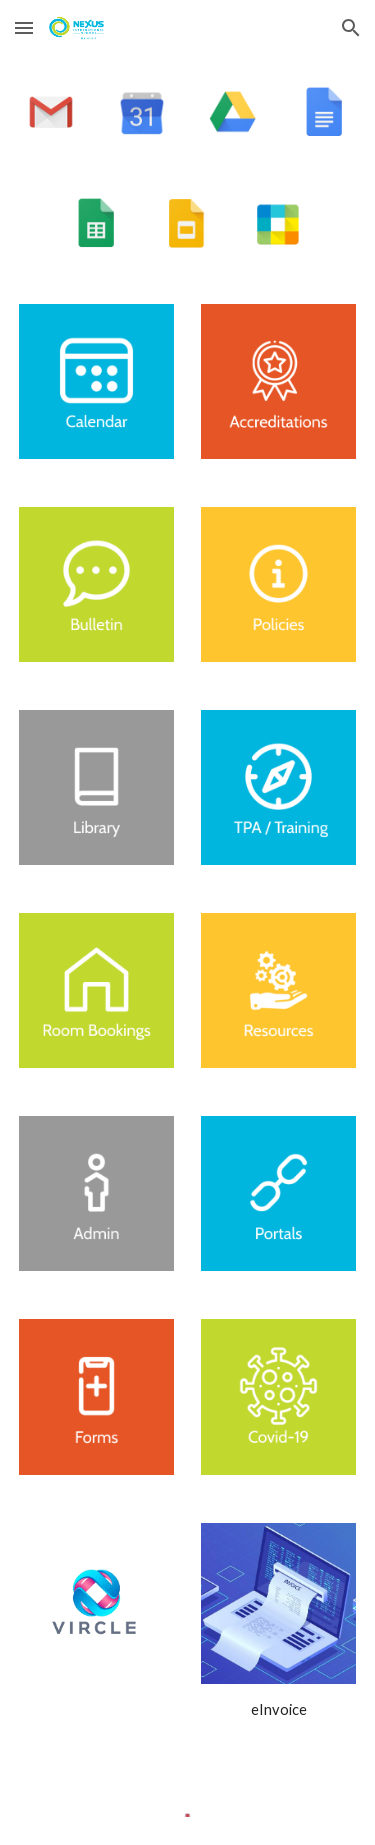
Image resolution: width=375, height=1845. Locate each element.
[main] (278, 1710)
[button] (24, 27)
